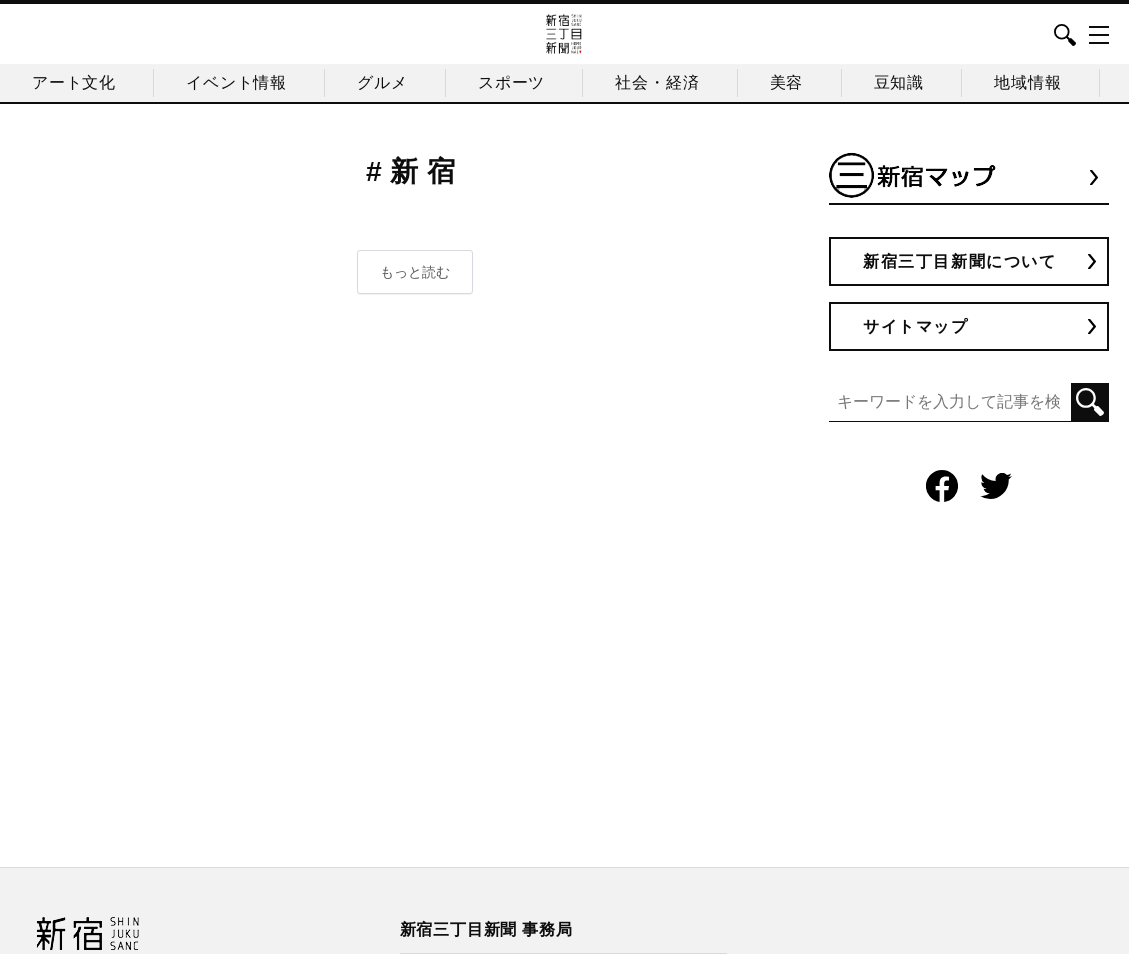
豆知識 (899, 82)
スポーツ (511, 82)
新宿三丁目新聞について (960, 261)
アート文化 (74, 82)
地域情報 (1027, 82)
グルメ (382, 82)
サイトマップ (916, 326)
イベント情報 (236, 82)
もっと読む (415, 272)
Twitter (996, 486)
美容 (787, 82)
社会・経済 (657, 82)
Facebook (942, 486)
